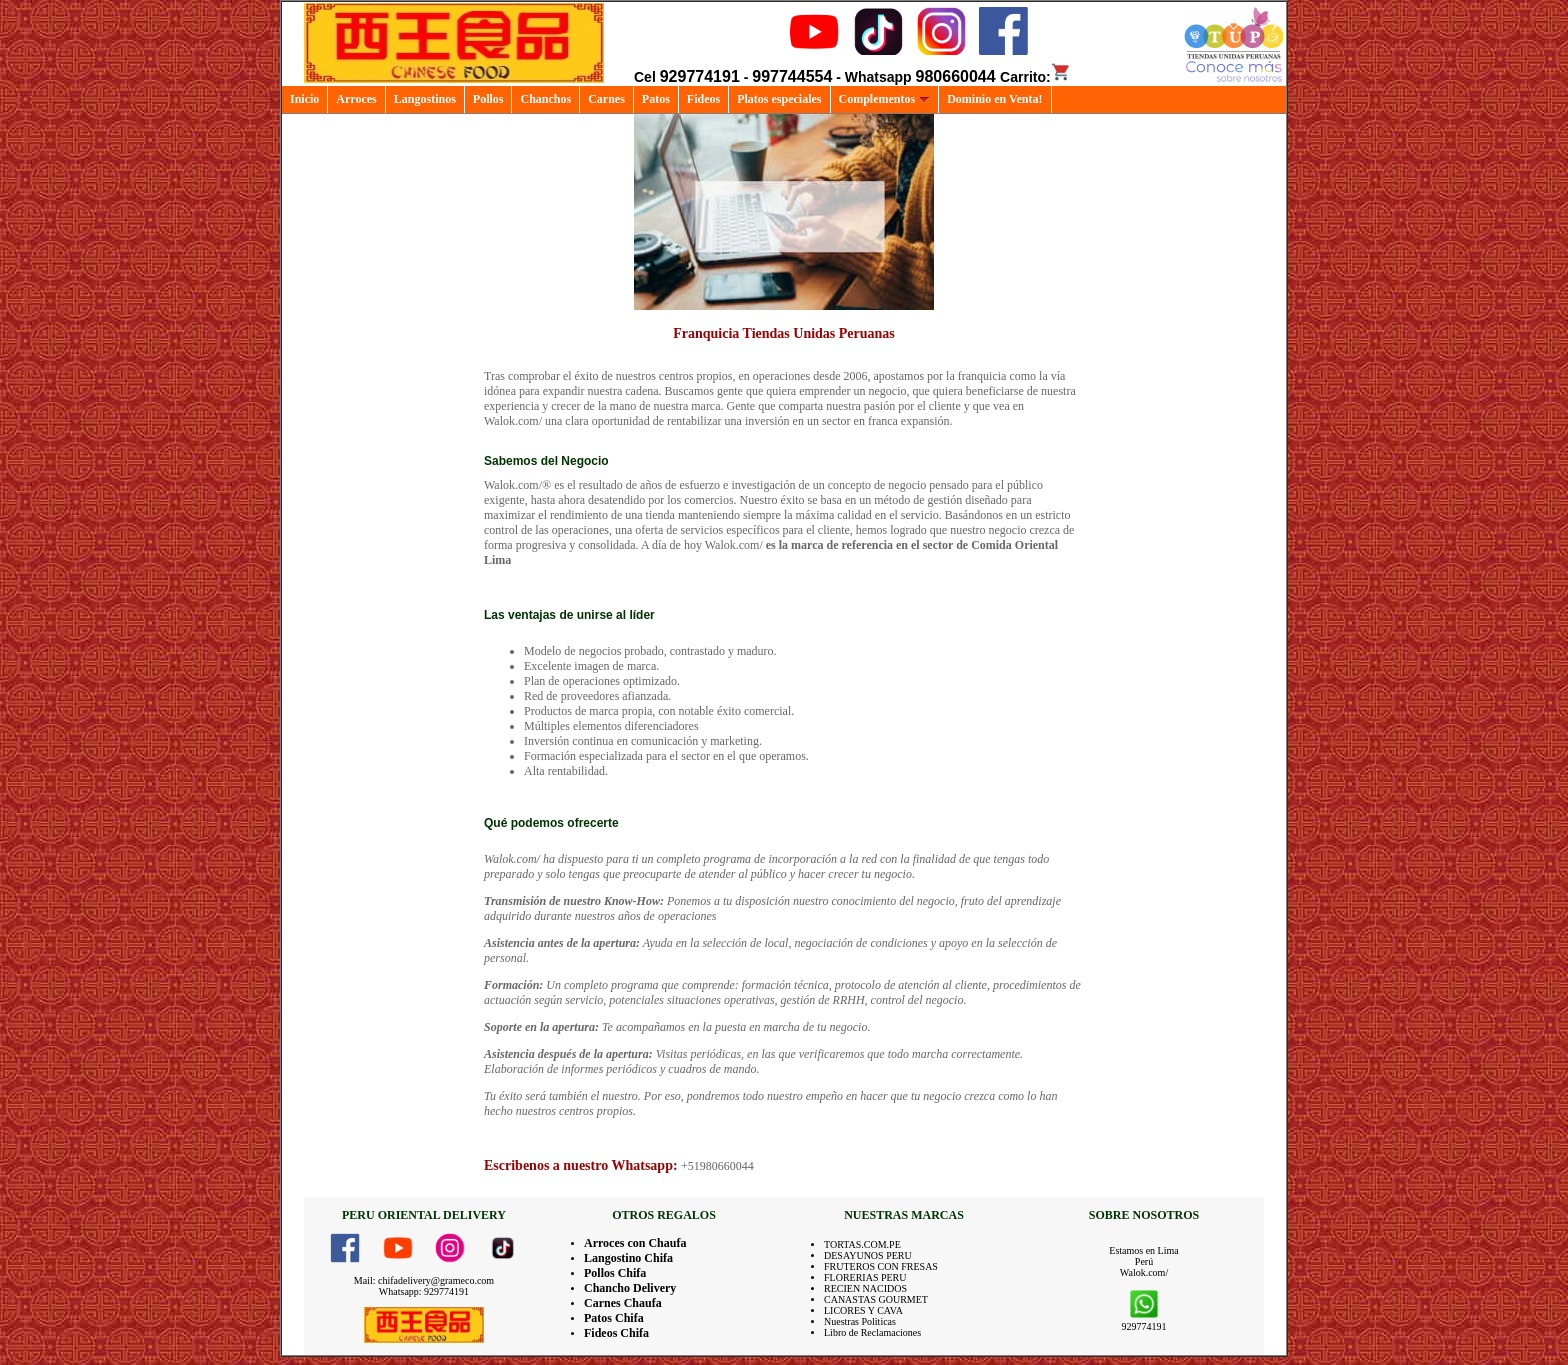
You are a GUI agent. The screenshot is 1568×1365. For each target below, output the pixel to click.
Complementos (885, 99)
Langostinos (425, 99)
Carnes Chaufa (623, 1303)
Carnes (606, 99)
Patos (656, 99)
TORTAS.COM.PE (862, 1244)
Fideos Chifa (616, 1333)
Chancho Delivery (630, 1288)
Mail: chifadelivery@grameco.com (424, 1280)
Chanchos (545, 99)
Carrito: (1035, 77)
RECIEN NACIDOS (865, 1288)
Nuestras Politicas (860, 1321)
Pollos (488, 99)
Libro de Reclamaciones (872, 1332)
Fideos (703, 99)
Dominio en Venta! (994, 99)
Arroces (356, 99)
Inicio (304, 99)
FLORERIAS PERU (865, 1277)
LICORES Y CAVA (863, 1310)
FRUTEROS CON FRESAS (881, 1266)
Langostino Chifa (628, 1258)
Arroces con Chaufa (635, 1243)
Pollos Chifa (615, 1273)
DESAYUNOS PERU (868, 1255)
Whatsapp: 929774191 (424, 1291)
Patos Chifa (614, 1318)
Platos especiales (779, 99)
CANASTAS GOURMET (876, 1299)
